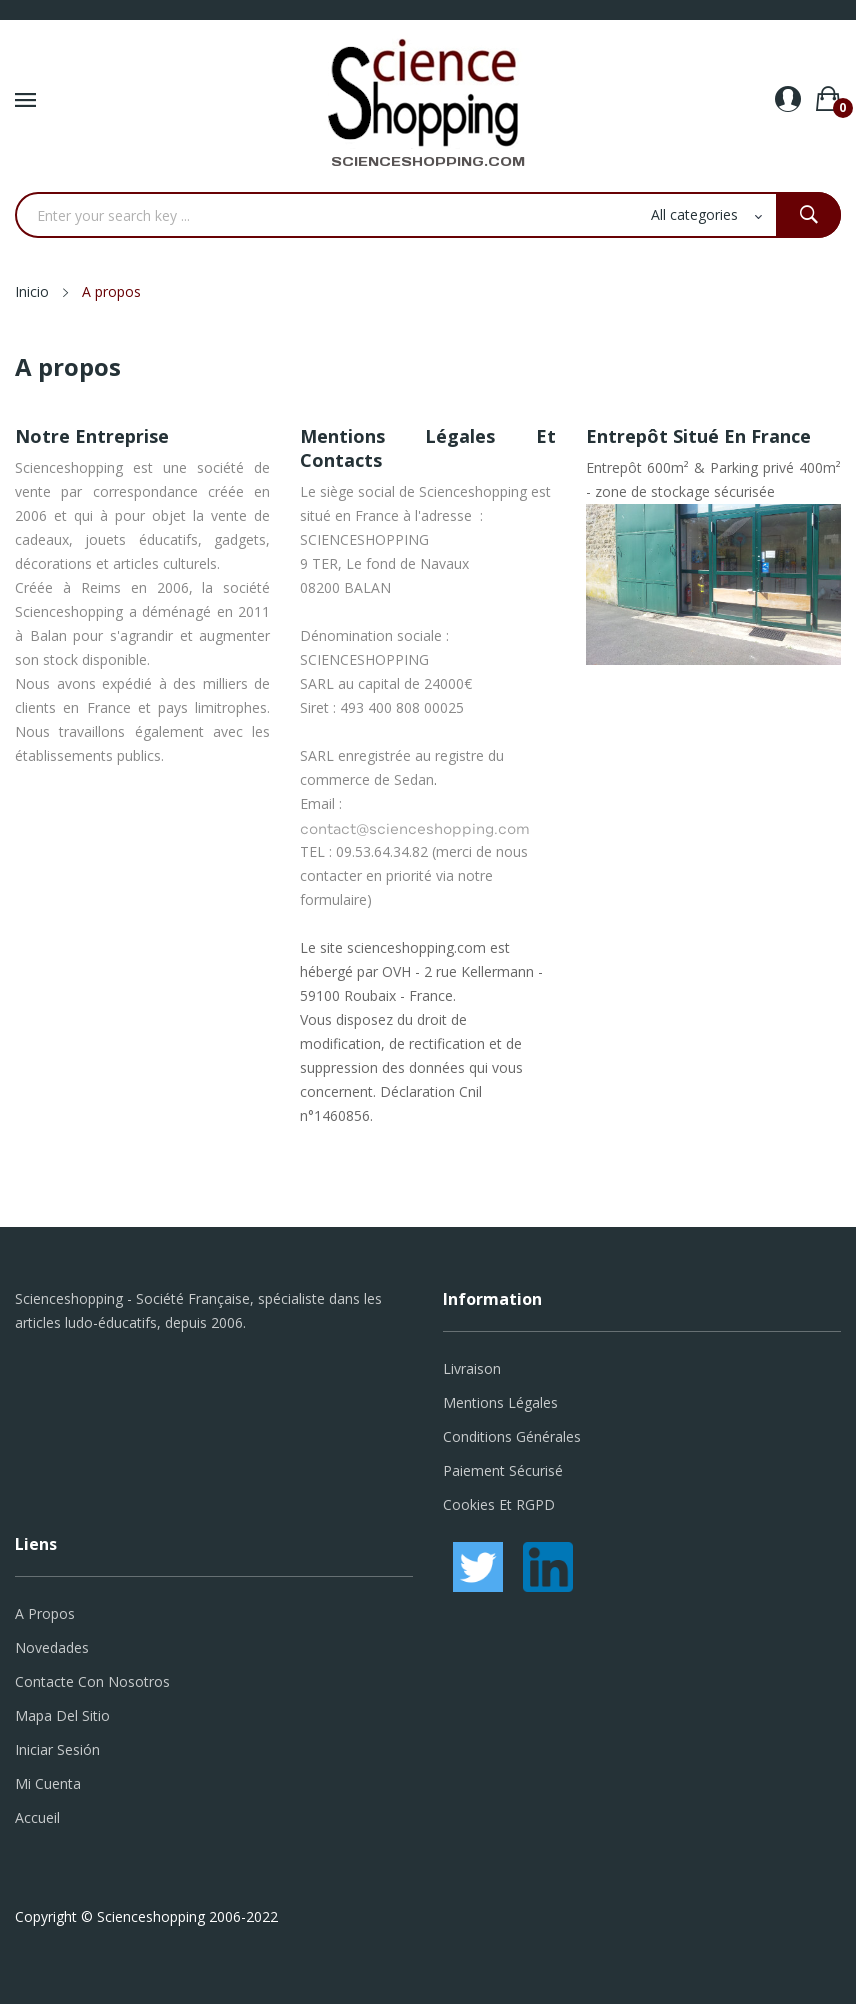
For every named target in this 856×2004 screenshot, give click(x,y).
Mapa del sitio (62, 1715)
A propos (45, 1613)
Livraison (472, 1368)
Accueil (37, 1817)
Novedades (52, 1647)
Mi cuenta (48, 1783)
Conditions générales (512, 1436)
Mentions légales (500, 1402)
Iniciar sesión (57, 1749)
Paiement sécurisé (503, 1470)
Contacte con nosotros (92, 1681)
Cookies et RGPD (499, 1504)
